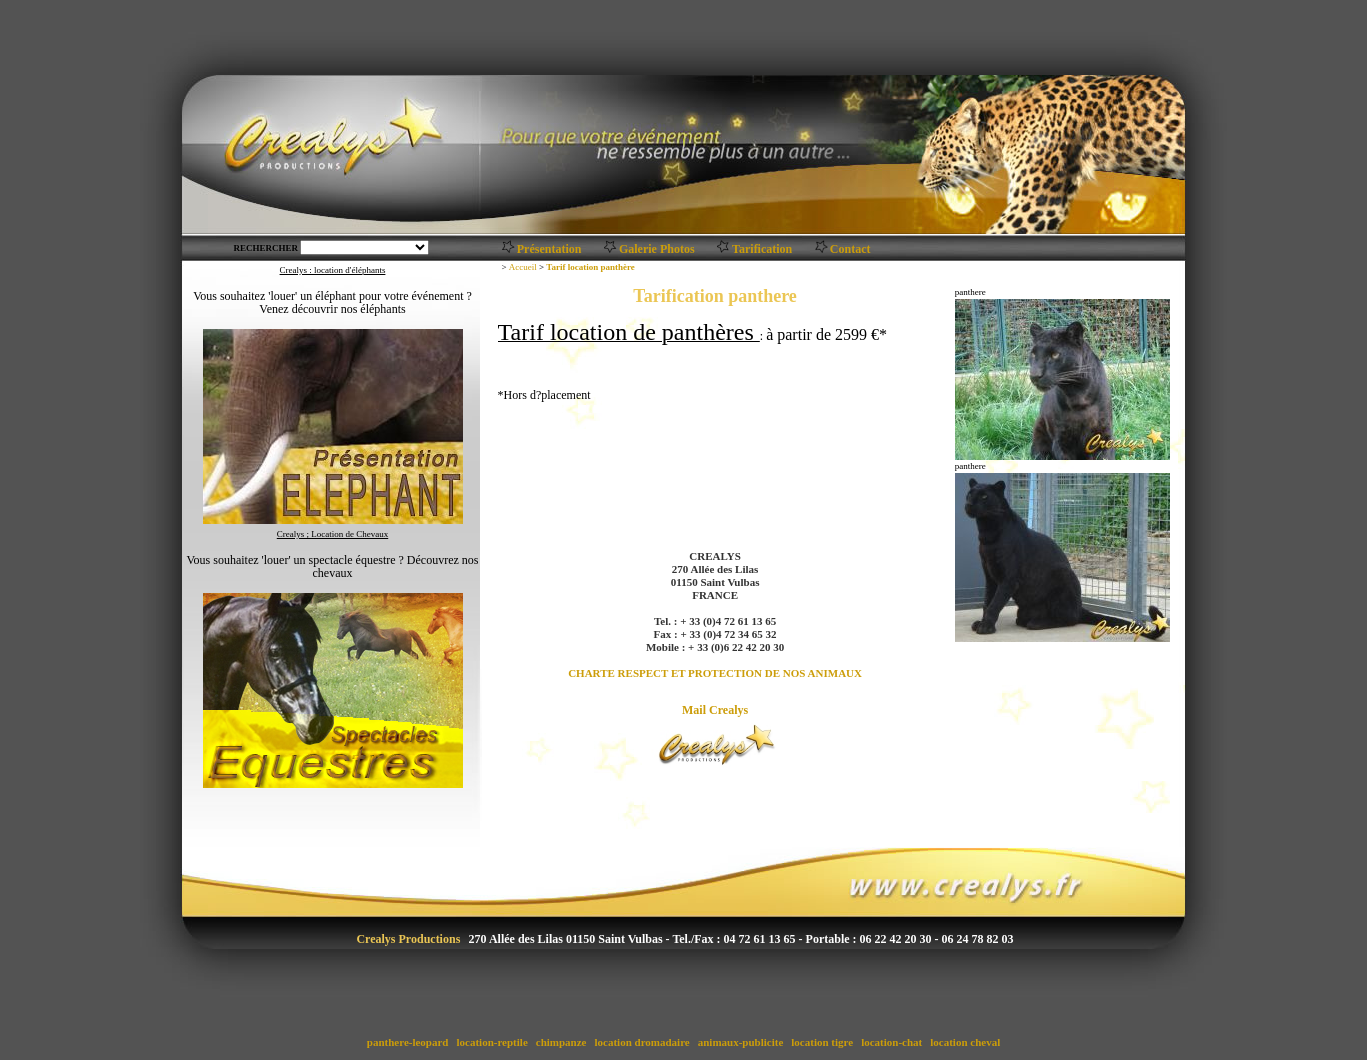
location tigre (822, 1042)
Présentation (549, 249)
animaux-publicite (740, 1042)
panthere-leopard (407, 1042)
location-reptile (492, 1042)
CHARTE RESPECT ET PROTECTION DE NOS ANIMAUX (715, 673)
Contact (850, 249)
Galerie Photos (657, 249)
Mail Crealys (715, 710)
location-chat (891, 1042)
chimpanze (561, 1042)
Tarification (762, 249)
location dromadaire (642, 1042)
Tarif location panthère (590, 267)
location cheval (964, 1042)
